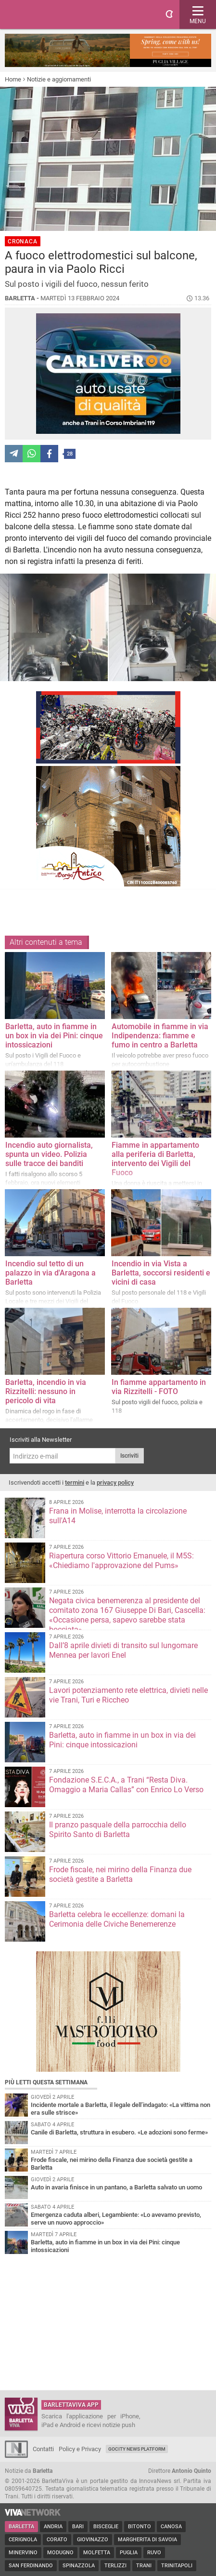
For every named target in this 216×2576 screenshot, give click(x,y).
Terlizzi (115, 2566)
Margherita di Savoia (147, 2539)
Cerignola (23, 2539)
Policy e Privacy (80, 2449)
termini (74, 1482)
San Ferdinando (31, 2566)
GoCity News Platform (136, 2449)
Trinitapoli (176, 2566)
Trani (144, 2566)
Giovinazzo (92, 2539)
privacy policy (115, 1482)
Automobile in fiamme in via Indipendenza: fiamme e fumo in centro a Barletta (160, 1035)
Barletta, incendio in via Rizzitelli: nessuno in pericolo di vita (45, 1391)
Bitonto (139, 2526)
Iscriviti (129, 1455)
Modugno (60, 2552)
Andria (53, 2526)
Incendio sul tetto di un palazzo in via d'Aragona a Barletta (50, 1273)
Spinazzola (79, 2566)
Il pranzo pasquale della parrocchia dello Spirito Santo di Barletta (117, 1829)
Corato (57, 2539)
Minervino (23, 2552)
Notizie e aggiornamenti (59, 79)
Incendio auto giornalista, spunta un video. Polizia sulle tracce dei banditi (49, 1154)
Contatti (43, 2449)
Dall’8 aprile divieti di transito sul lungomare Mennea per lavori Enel (123, 1650)
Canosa (171, 2526)
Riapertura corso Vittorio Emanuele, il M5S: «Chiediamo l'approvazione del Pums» (121, 1560)
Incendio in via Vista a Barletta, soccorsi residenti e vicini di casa (161, 1273)
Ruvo (154, 2552)
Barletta (21, 2526)
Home (13, 79)
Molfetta (96, 2552)
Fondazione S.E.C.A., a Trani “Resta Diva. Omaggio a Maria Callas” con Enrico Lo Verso (126, 1784)
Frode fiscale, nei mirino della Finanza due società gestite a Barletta (120, 1874)
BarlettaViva (54, 14)
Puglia (129, 2552)
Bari (78, 2526)
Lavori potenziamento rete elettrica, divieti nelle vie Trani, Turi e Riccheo (128, 1695)
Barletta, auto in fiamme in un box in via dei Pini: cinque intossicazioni (54, 1035)
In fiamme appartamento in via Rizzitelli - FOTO (159, 1387)
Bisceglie (105, 2526)
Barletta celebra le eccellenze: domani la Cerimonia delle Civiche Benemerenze (117, 1919)
